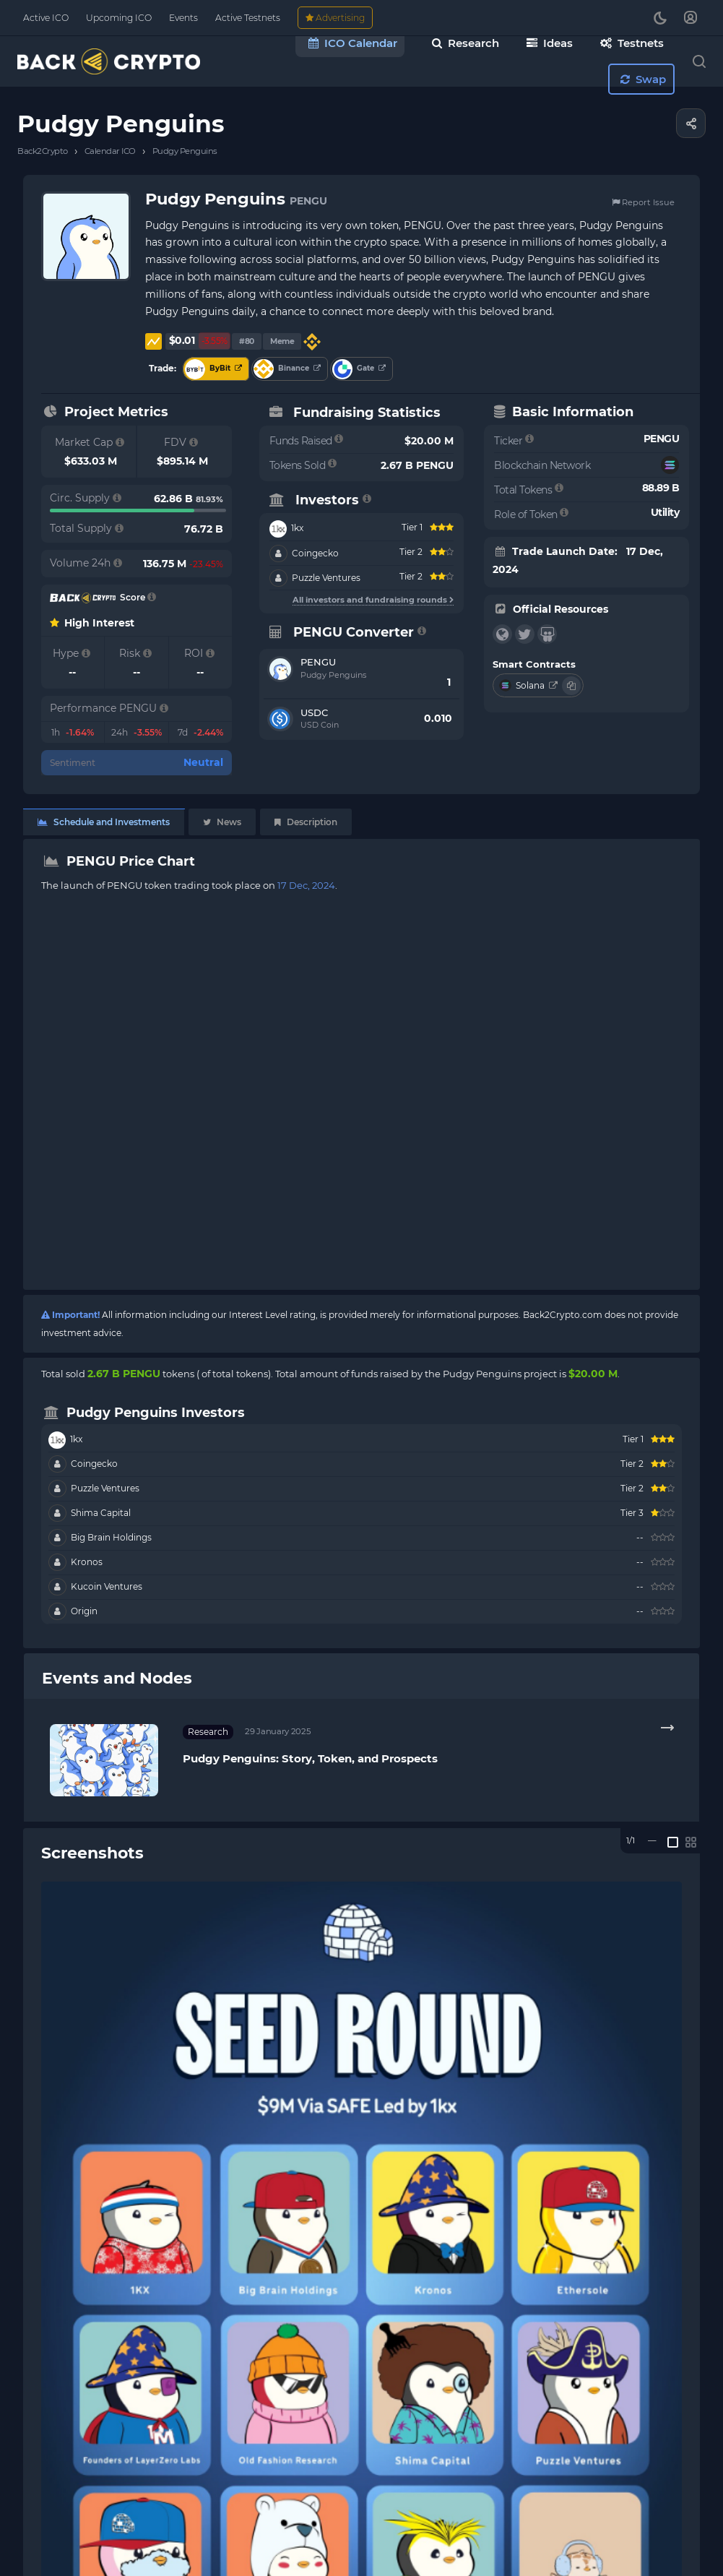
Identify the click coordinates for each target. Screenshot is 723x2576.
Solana (529, 685)
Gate (359, 369)
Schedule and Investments (104, 822)
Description (305, 822)
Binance (287, 369)
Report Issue (643, 202)
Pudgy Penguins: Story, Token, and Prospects (310, 1758)
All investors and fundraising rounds (373, 600)
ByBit (213, 369)
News (222, 822)
